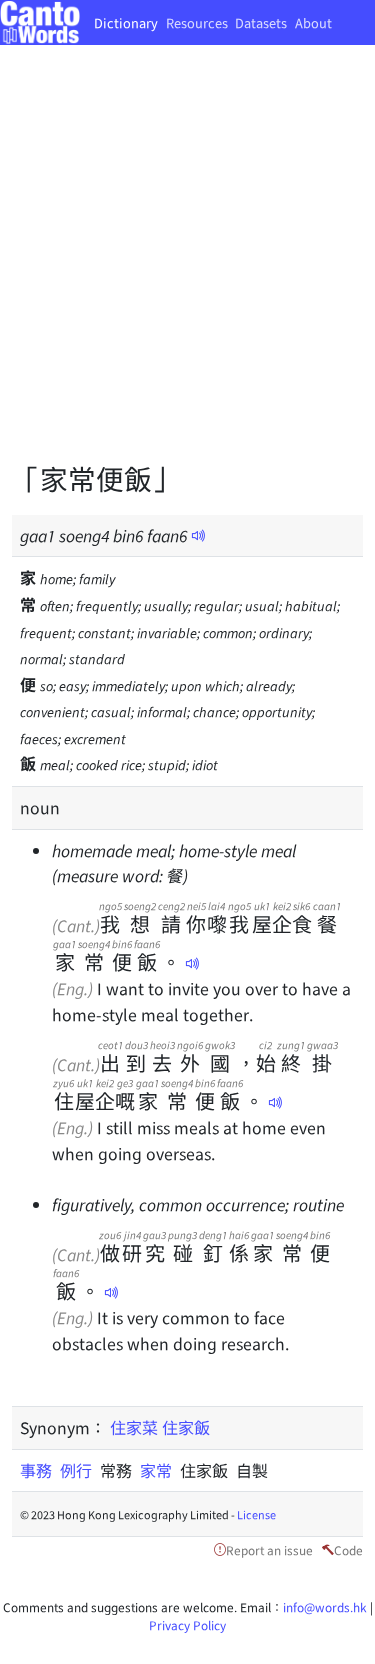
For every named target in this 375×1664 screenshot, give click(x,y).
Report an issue (269, 1549)
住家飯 (186, 1427)
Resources (197, 22)
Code (348, 1549)
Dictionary (126, 22)
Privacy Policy (187, 1624)
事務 (40, 1470)
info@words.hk (325, 1606)
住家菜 (134, 1427)
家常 (160, 1470)
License (256, 1514)
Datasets (261, 22)
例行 (80, 1470)
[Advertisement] (187, 267)
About (313, 22)
